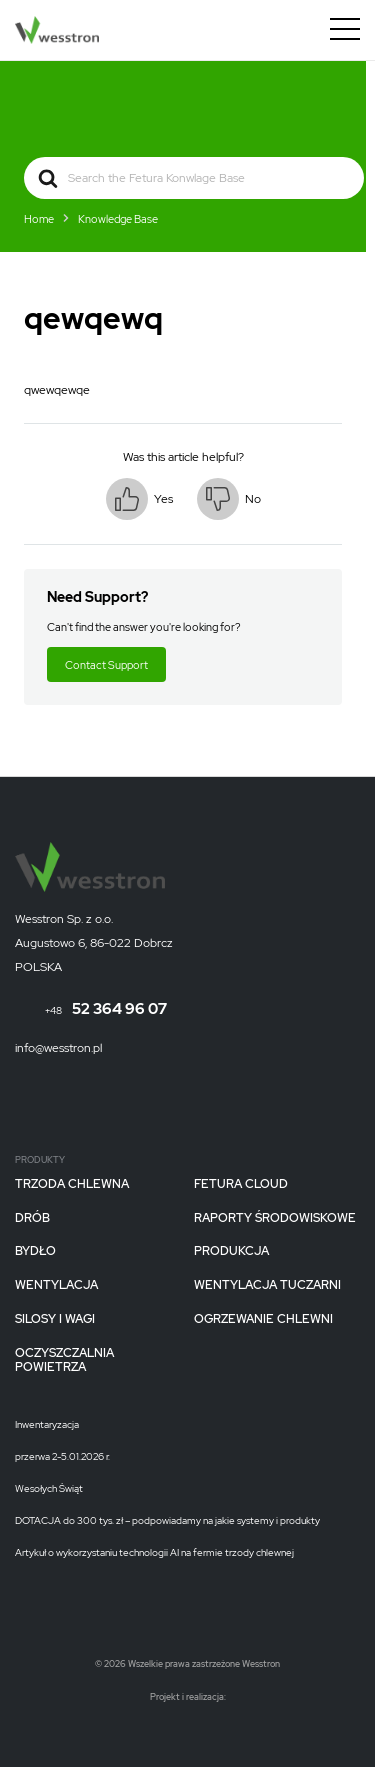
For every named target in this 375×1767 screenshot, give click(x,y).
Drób (32, 1219)
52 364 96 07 (106, 1008)
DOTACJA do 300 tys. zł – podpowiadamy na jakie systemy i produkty (167, 1521)
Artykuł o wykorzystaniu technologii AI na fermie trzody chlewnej (154, 1553)
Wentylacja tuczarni (267, 1286)
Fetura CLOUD (241, 1185)
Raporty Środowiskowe (275, 1219)
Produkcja (231, 1252)
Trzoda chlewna (72, 1185)
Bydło (35, 1252)
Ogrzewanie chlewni (263, 1320)
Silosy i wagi (55, 1320)
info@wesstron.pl (58, 1048)
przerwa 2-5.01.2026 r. (62, 1457)
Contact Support (106, 664)
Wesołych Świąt (49, 1489)
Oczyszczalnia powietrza (64, 1361)
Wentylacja (56, 1286)
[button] (139, 499)
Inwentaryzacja (47, 1425)
